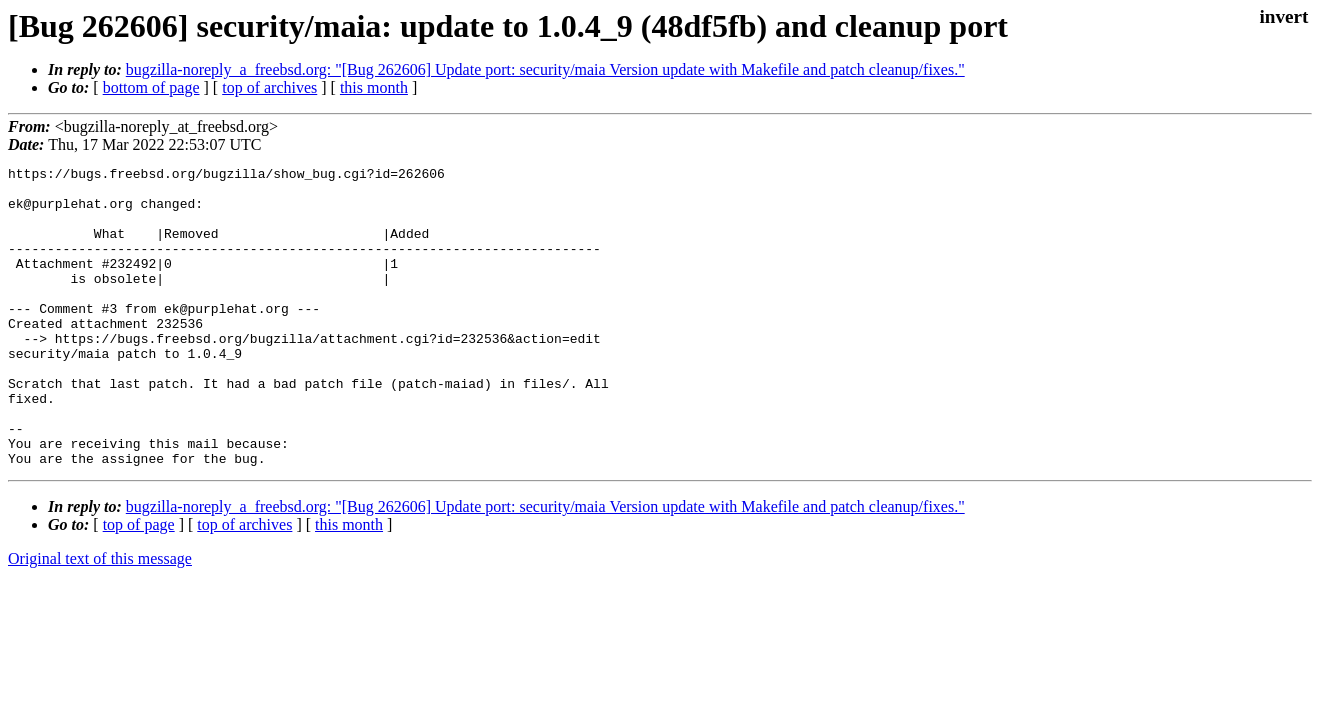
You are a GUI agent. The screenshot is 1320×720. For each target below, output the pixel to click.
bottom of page (151, 87)
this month (374, 87)
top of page (139, 584)
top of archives (269, 87)
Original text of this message (100, 618)
